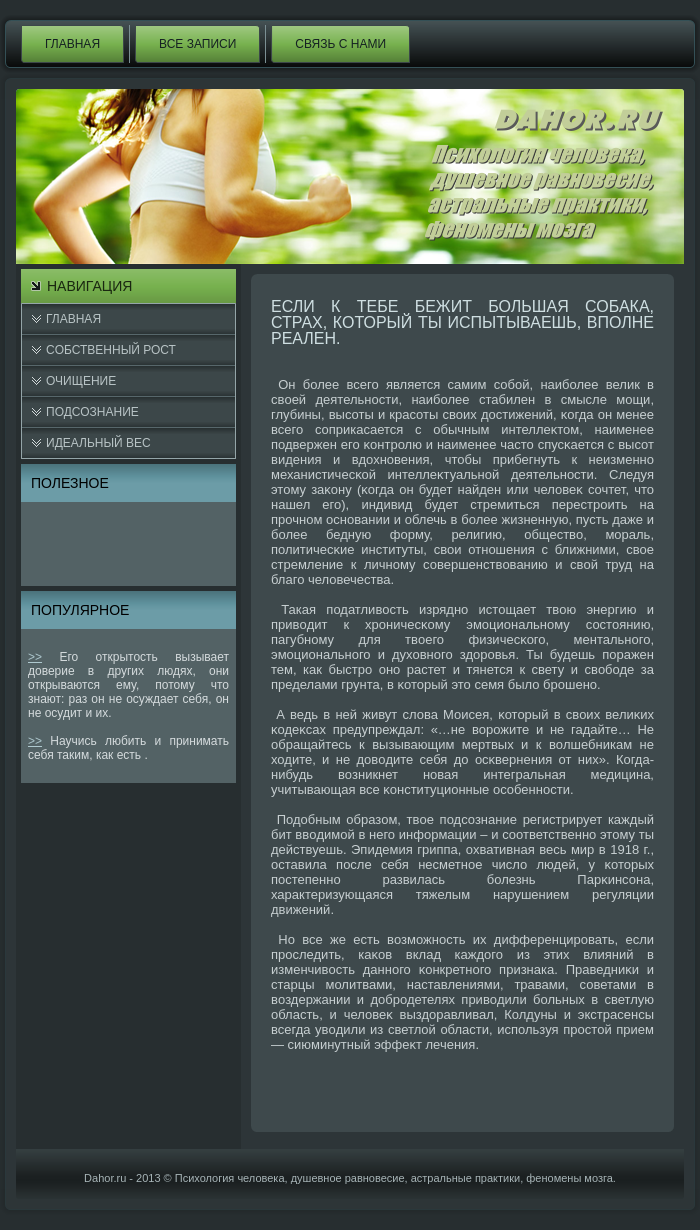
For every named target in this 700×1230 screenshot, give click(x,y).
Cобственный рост (111, 350)
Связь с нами (340, 44)
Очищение (81, 381)
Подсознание (92, 412)
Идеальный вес (98, 443)
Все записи (197, 44)
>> (35, 657)
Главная (72, 44)
